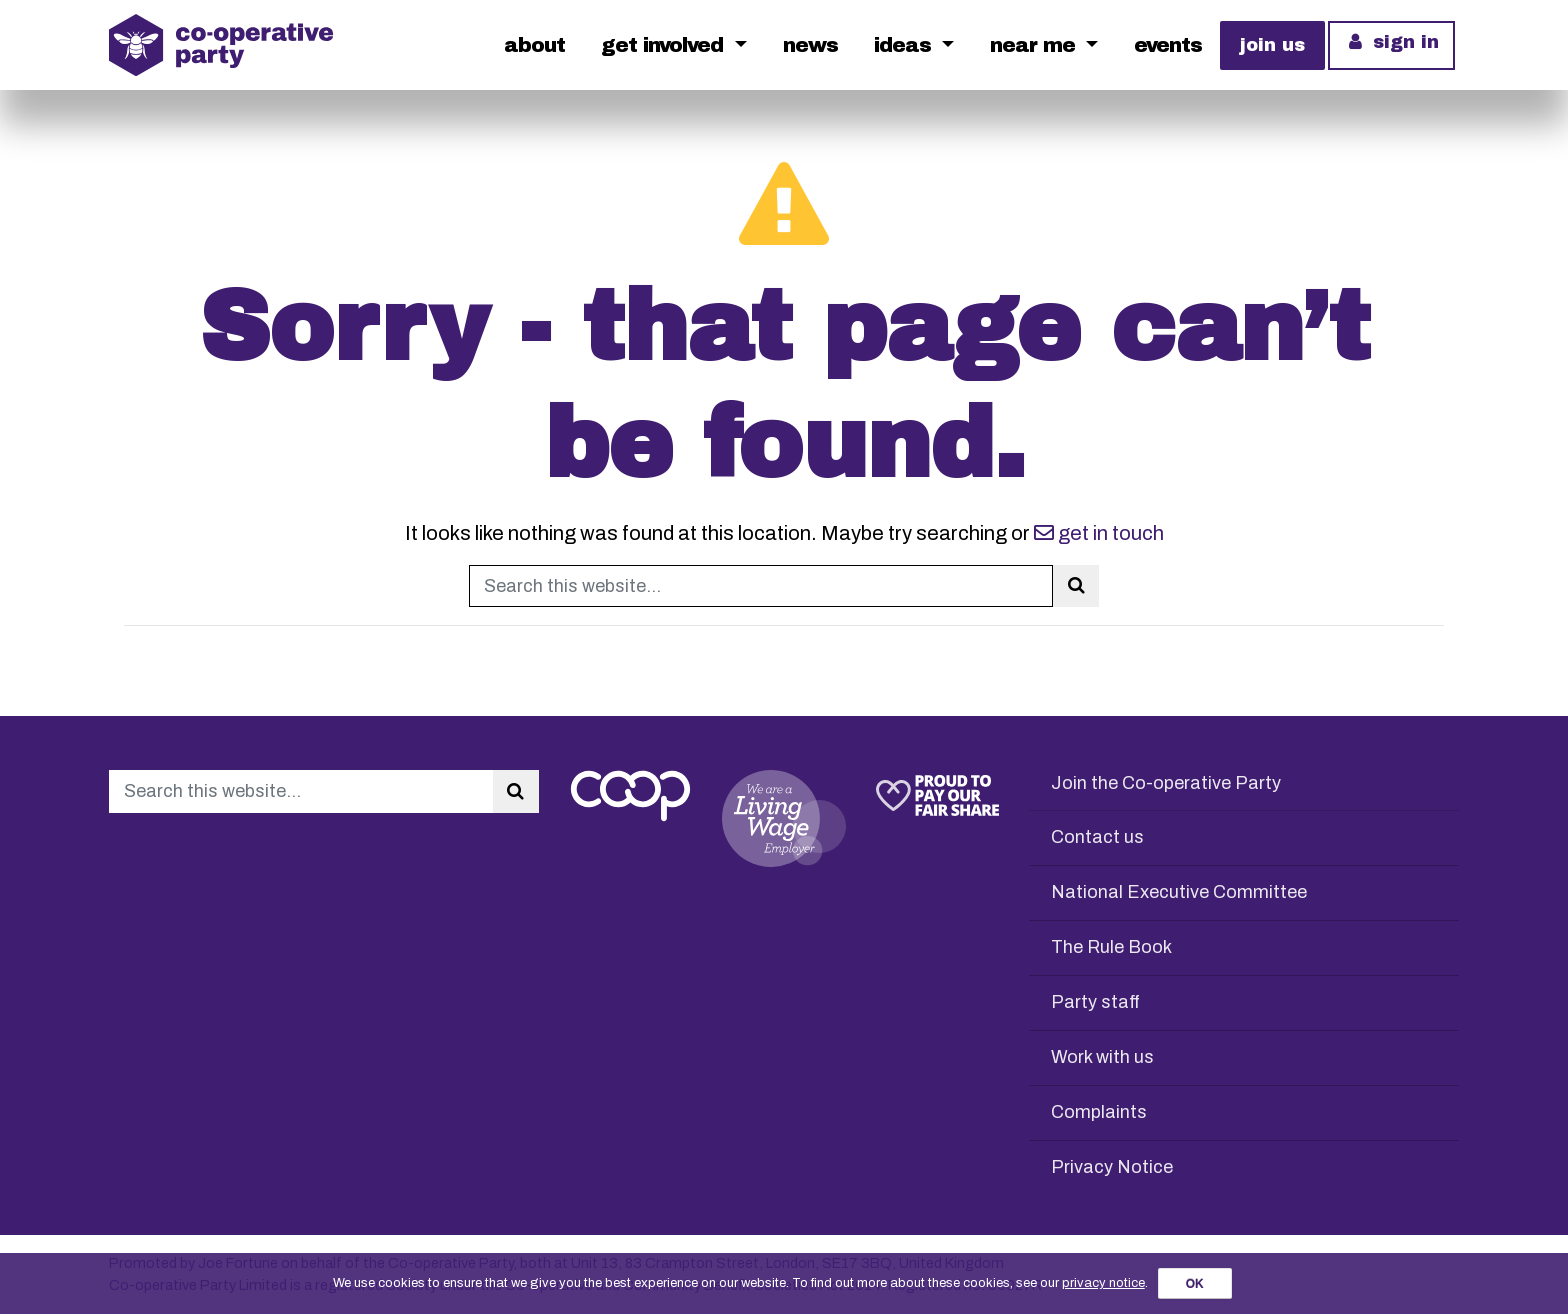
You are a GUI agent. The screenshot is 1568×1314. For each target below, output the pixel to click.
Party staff (1095, 1002)
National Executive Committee (1179, 892)
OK (1195, 1284)
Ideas (905, 45)
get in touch (1099, 533)
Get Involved (665, 45)
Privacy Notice (1112, 1167)
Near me (1035, 45)
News (810, 45)
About (534, 45)
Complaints (1099, 1112)
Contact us (1097, 837)
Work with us (1102, 1057)
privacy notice (1103, 1283)
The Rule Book (1111, 947)
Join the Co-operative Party (1166, 783)
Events (1168, 45)
